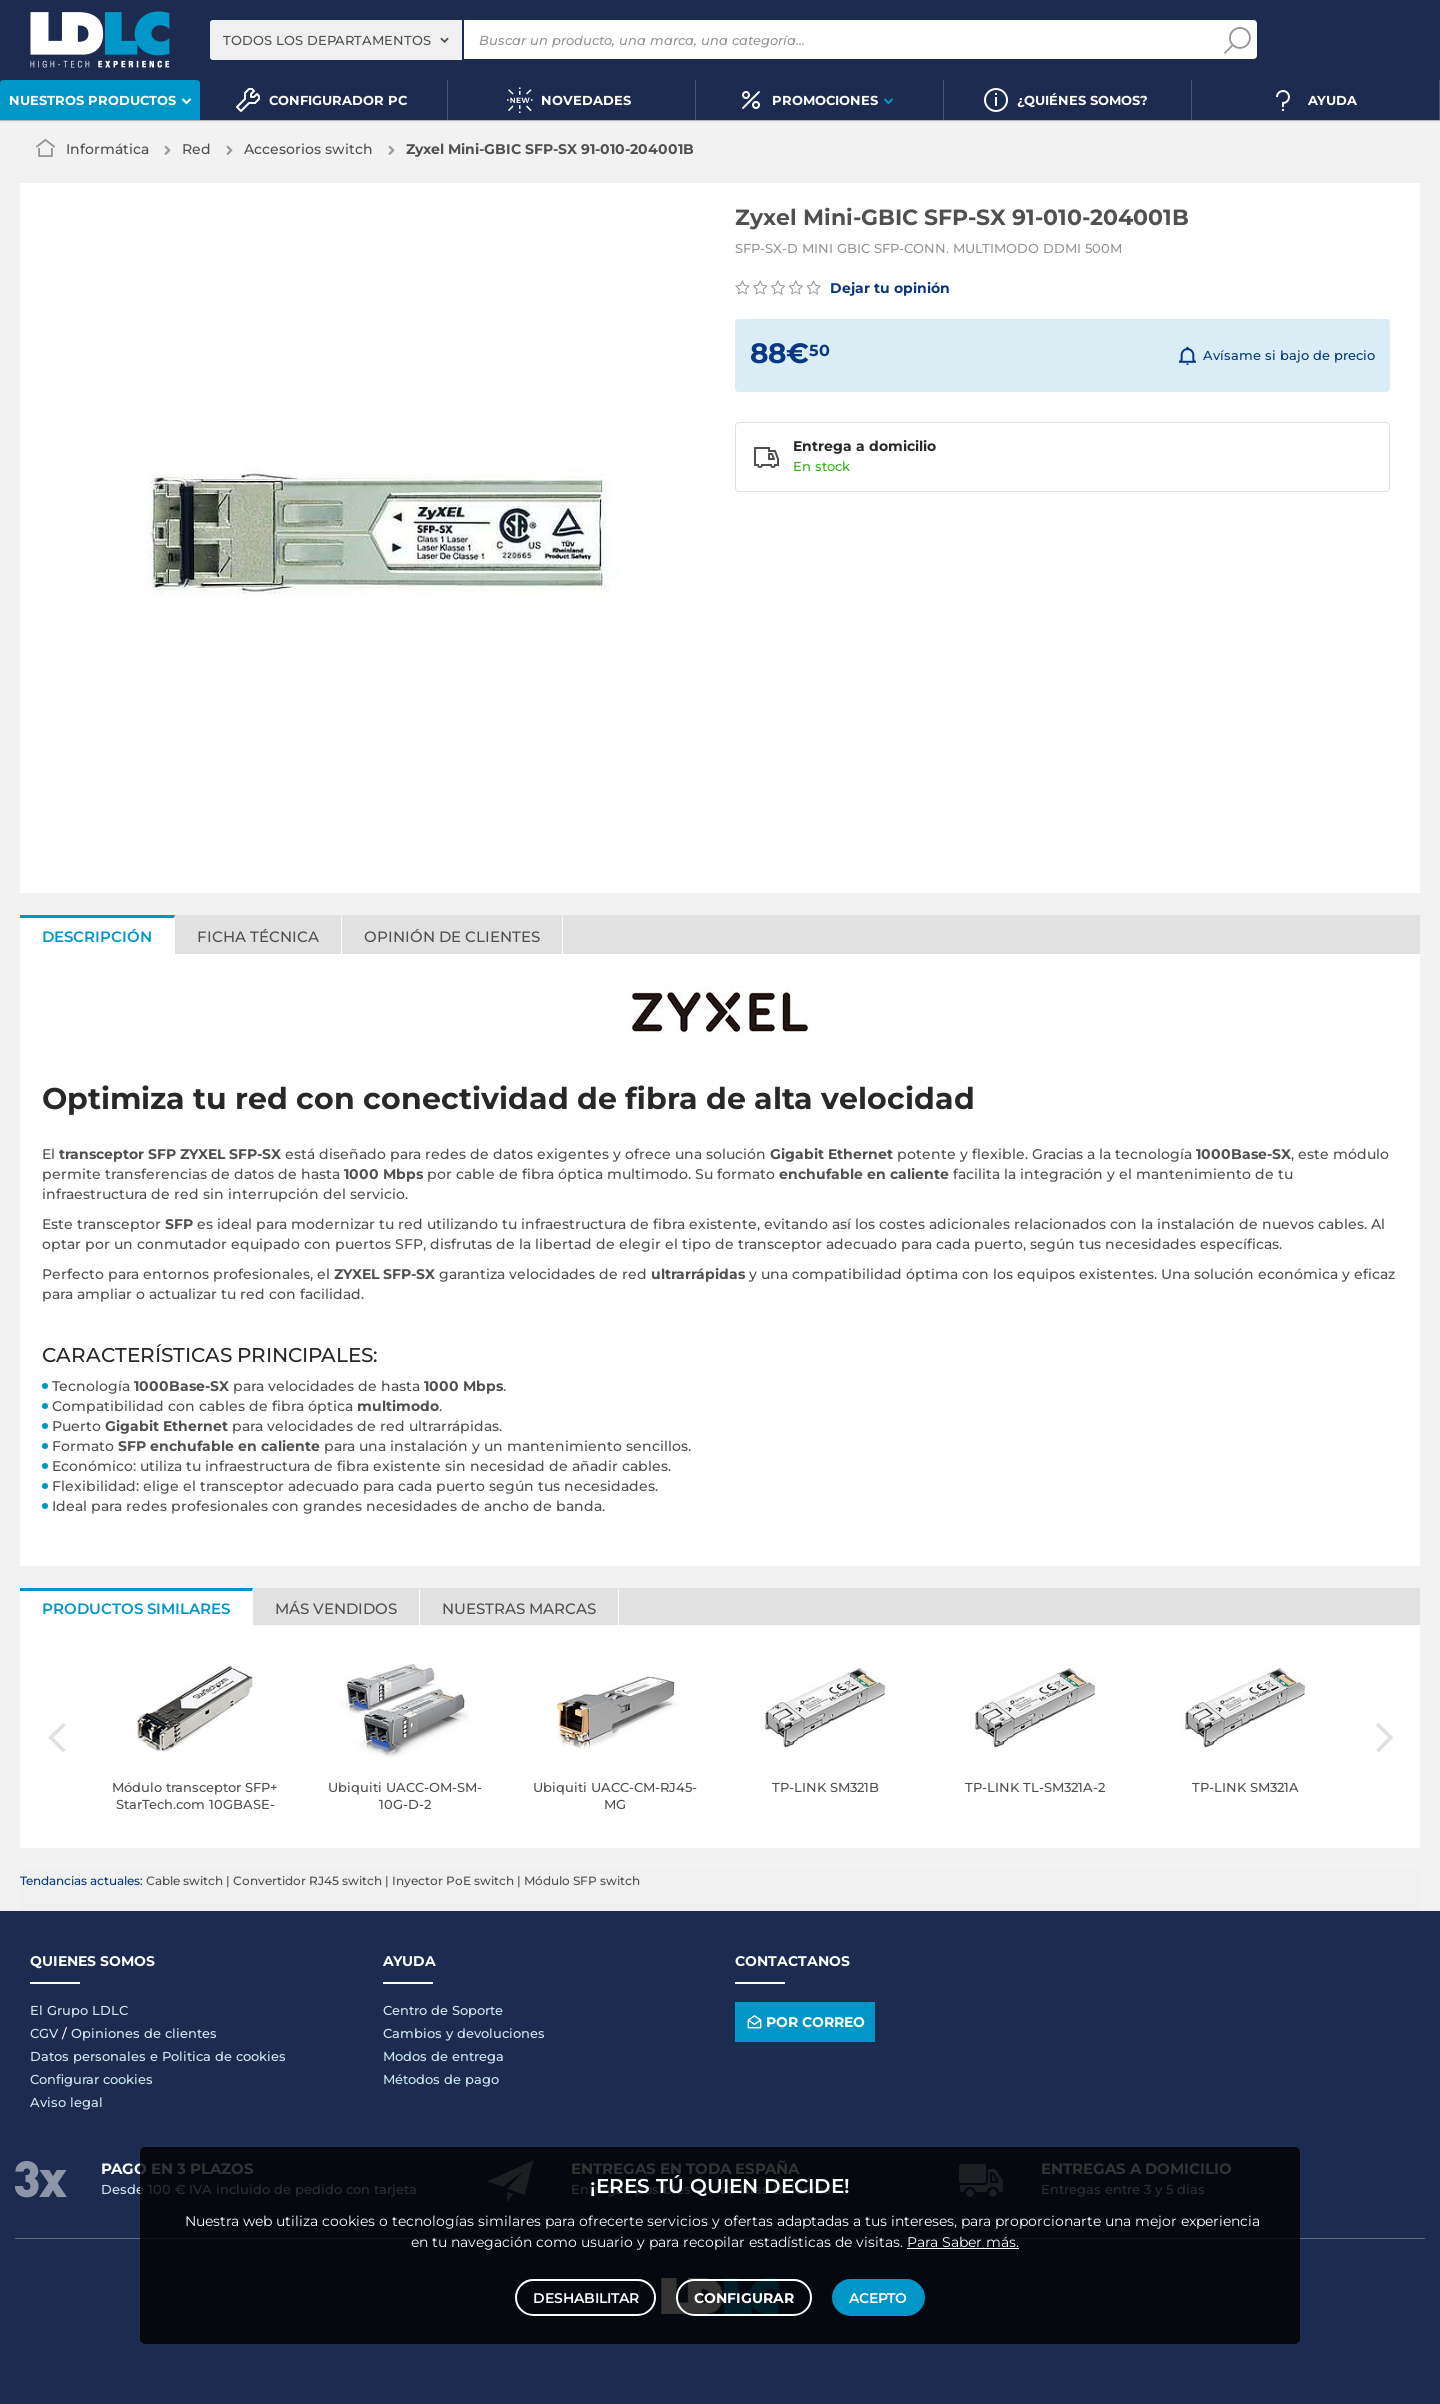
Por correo (804, 2022)
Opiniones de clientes (144, 2033)
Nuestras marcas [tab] (519, 1608)
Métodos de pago (441, 2079)
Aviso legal (66, 2102)
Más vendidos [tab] (336, 1608)
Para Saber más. (963, 2239)
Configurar (744, 2296)
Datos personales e (96, 2056)
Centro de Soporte (443, 2010)
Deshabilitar (587, 2296)
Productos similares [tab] (136, 1608)
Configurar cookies (91, 2079)
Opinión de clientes (452, 936)
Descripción (97, 936)
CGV (44, 2033)
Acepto (877, 2296)
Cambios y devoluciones (464, 2033)
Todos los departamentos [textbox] (327, 40)
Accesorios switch (308, 149)
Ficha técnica (258, 936)
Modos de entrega (443, 2056)
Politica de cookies (224, 2056)
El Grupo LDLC (79, 2010)
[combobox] (336, 40)
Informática (107, 149)
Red (196, 149)
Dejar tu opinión (842, 288)
